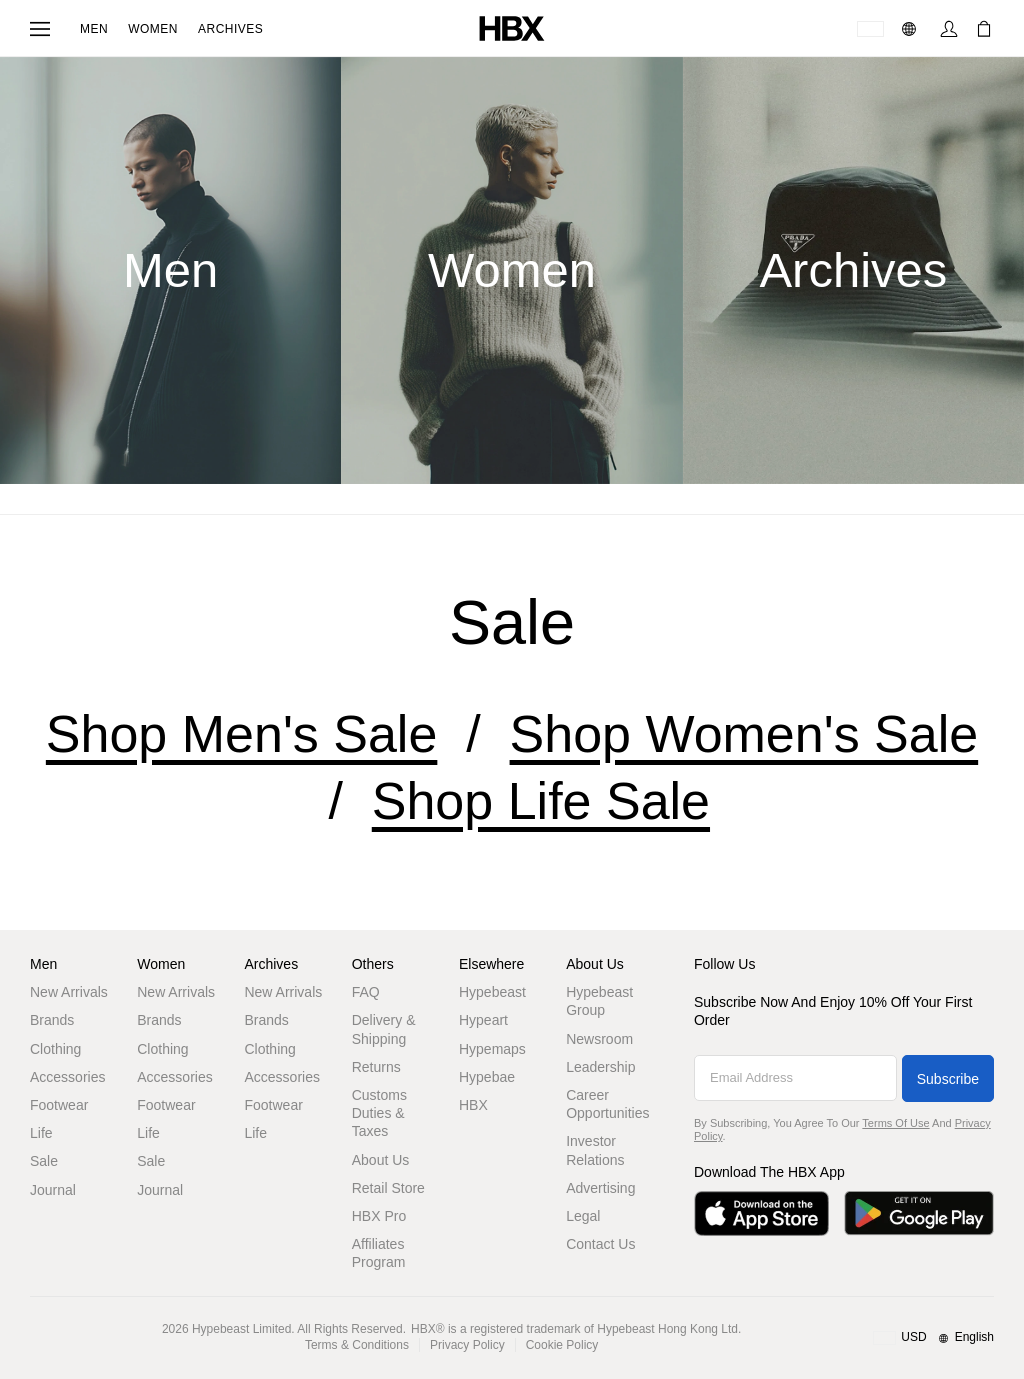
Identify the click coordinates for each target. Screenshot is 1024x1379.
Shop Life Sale (541, 801)
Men (94, 29)
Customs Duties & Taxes (379, 1113)
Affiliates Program (379, 1253)
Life (41, 1133)
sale (512, 622)
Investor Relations (595, 1150)
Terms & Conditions (357, 1345)
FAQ (366, 992)
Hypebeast (492, 992)
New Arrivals (69, 992)
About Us (381, 1160)
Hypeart (483, 1020)
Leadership (600, 1067)
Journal (53, 1190)
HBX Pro (379, 1216)
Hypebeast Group (599, 1001)
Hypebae (487, 1077)
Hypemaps (492, 1049)
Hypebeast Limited (241, 1329)
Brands (52, 1020)
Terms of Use (895, 1123)
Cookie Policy (562, 1345)
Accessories (67, 1077)
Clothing (55, 1049)
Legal (583, 1216)
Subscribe (948, 1079)
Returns (376, 1067)
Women (153, 29)
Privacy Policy (467, 1345)
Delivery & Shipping (384, 1029)
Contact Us (600, 1244)
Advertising (600, 1188)
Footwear (59, 1105)
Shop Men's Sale (242, 734)
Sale (44, 1161)
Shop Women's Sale (744, 734)
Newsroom (599, 1039)
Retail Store (388, 1188)
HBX (473, 1105)
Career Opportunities (607, 1104)
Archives (230, 29)
